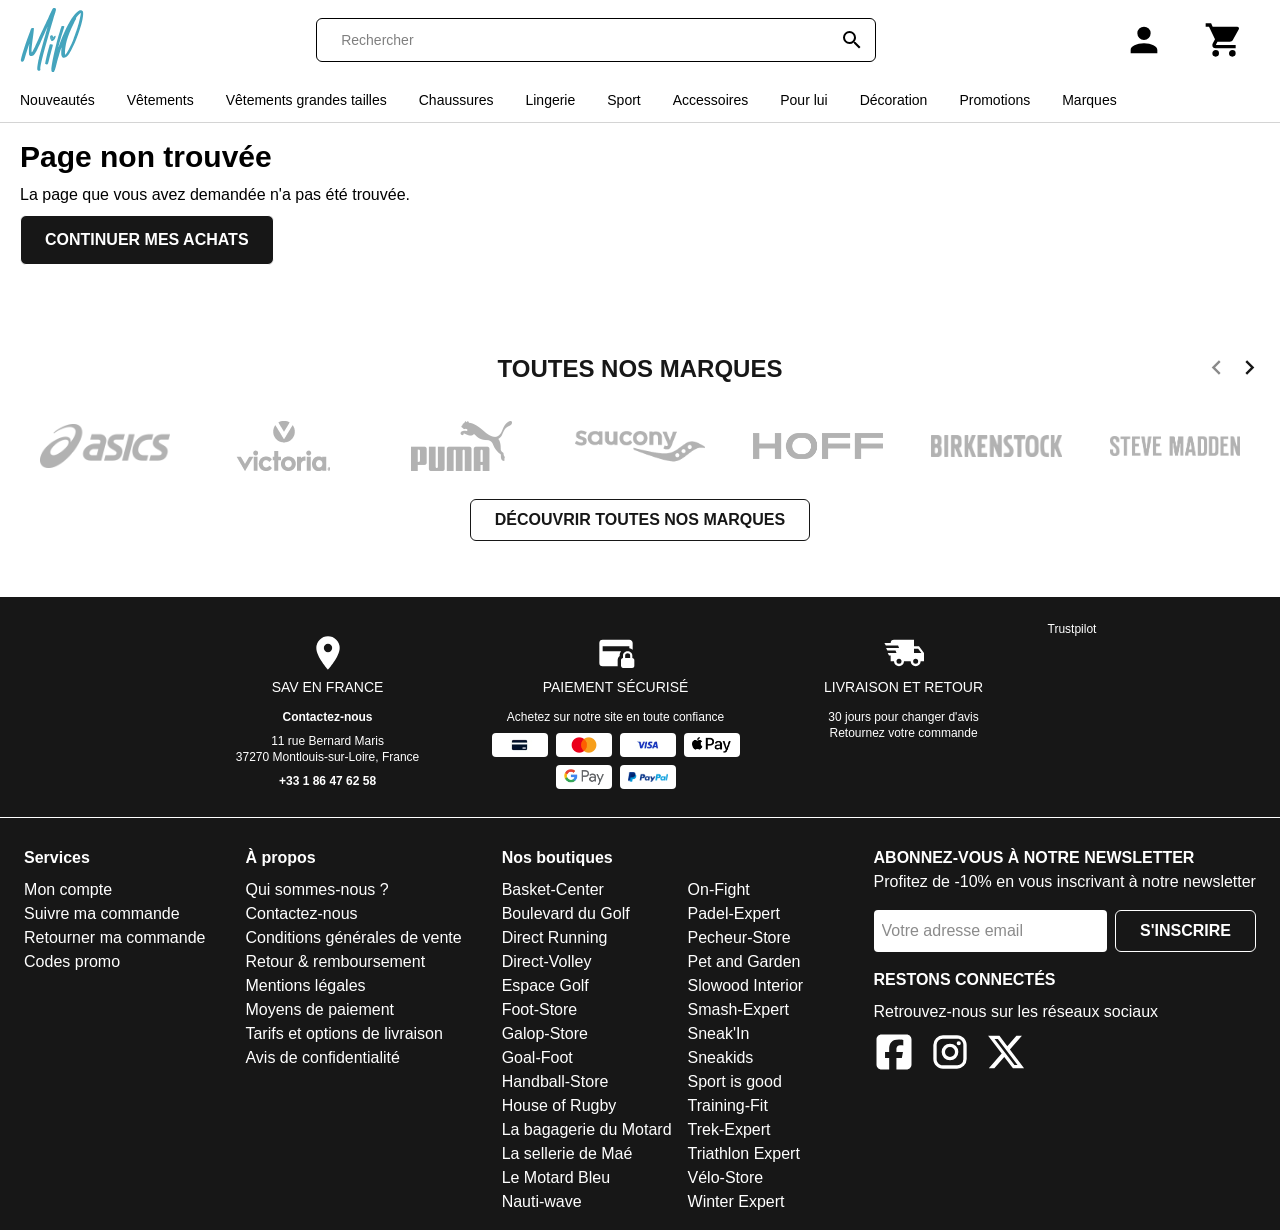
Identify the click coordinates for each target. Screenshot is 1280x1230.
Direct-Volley (547, 961)
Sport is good (735, 1081)
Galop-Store (545, 1033)
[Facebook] (894, 1055)
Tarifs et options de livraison (343, 1033)
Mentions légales (305, 985)
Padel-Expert (734, 913)
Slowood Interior (746, 985)
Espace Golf (545, 985)
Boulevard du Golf (566, 913)
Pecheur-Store (739, 937)
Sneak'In (719, 1033)
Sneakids (721, 1057)
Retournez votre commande (904, 733)
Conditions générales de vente (353, 937)
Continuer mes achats (147, 239)
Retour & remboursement (335, 961)
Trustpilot (1072, 629)
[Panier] (1224, 40)
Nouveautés (57, 100)
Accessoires (710, 100)
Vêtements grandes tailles (306, 100)
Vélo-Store (726, 1177)
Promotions (994, 100)
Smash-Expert (738, 1009)
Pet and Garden (744, 961)
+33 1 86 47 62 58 (327, 781)
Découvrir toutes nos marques (640, 519)
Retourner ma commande (114, 937)
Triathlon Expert (744, 1153)
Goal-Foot (537, 1057)
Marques (1089, 100)
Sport (623, 100)
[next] (1249, 371)
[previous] (1216, 371)
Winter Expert (736, 1201)
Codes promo (72, 961)
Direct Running (555, 937)
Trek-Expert (729, 1129)
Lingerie (550, 100)
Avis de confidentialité (322, 1057)
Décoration (894, 100)
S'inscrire (1185, 930)
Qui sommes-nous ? (316, 889)
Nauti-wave (542, 1201)
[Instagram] (950, 1055)
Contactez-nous (328, 717)
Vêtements (160, 100)
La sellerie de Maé (567, 1153)
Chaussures (456, 100)
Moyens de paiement (319, 1009)
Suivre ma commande (102, 913)
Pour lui (803, 100)
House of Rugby (559, 1105)
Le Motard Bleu (556, 1177)
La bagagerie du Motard (587, 1129)
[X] (1006, 1055)
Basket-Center (553, 889)
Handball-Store (555, 1081)
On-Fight (719, 889)
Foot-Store (540, 1009)
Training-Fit (728, 1105)
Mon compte (68, 889)
